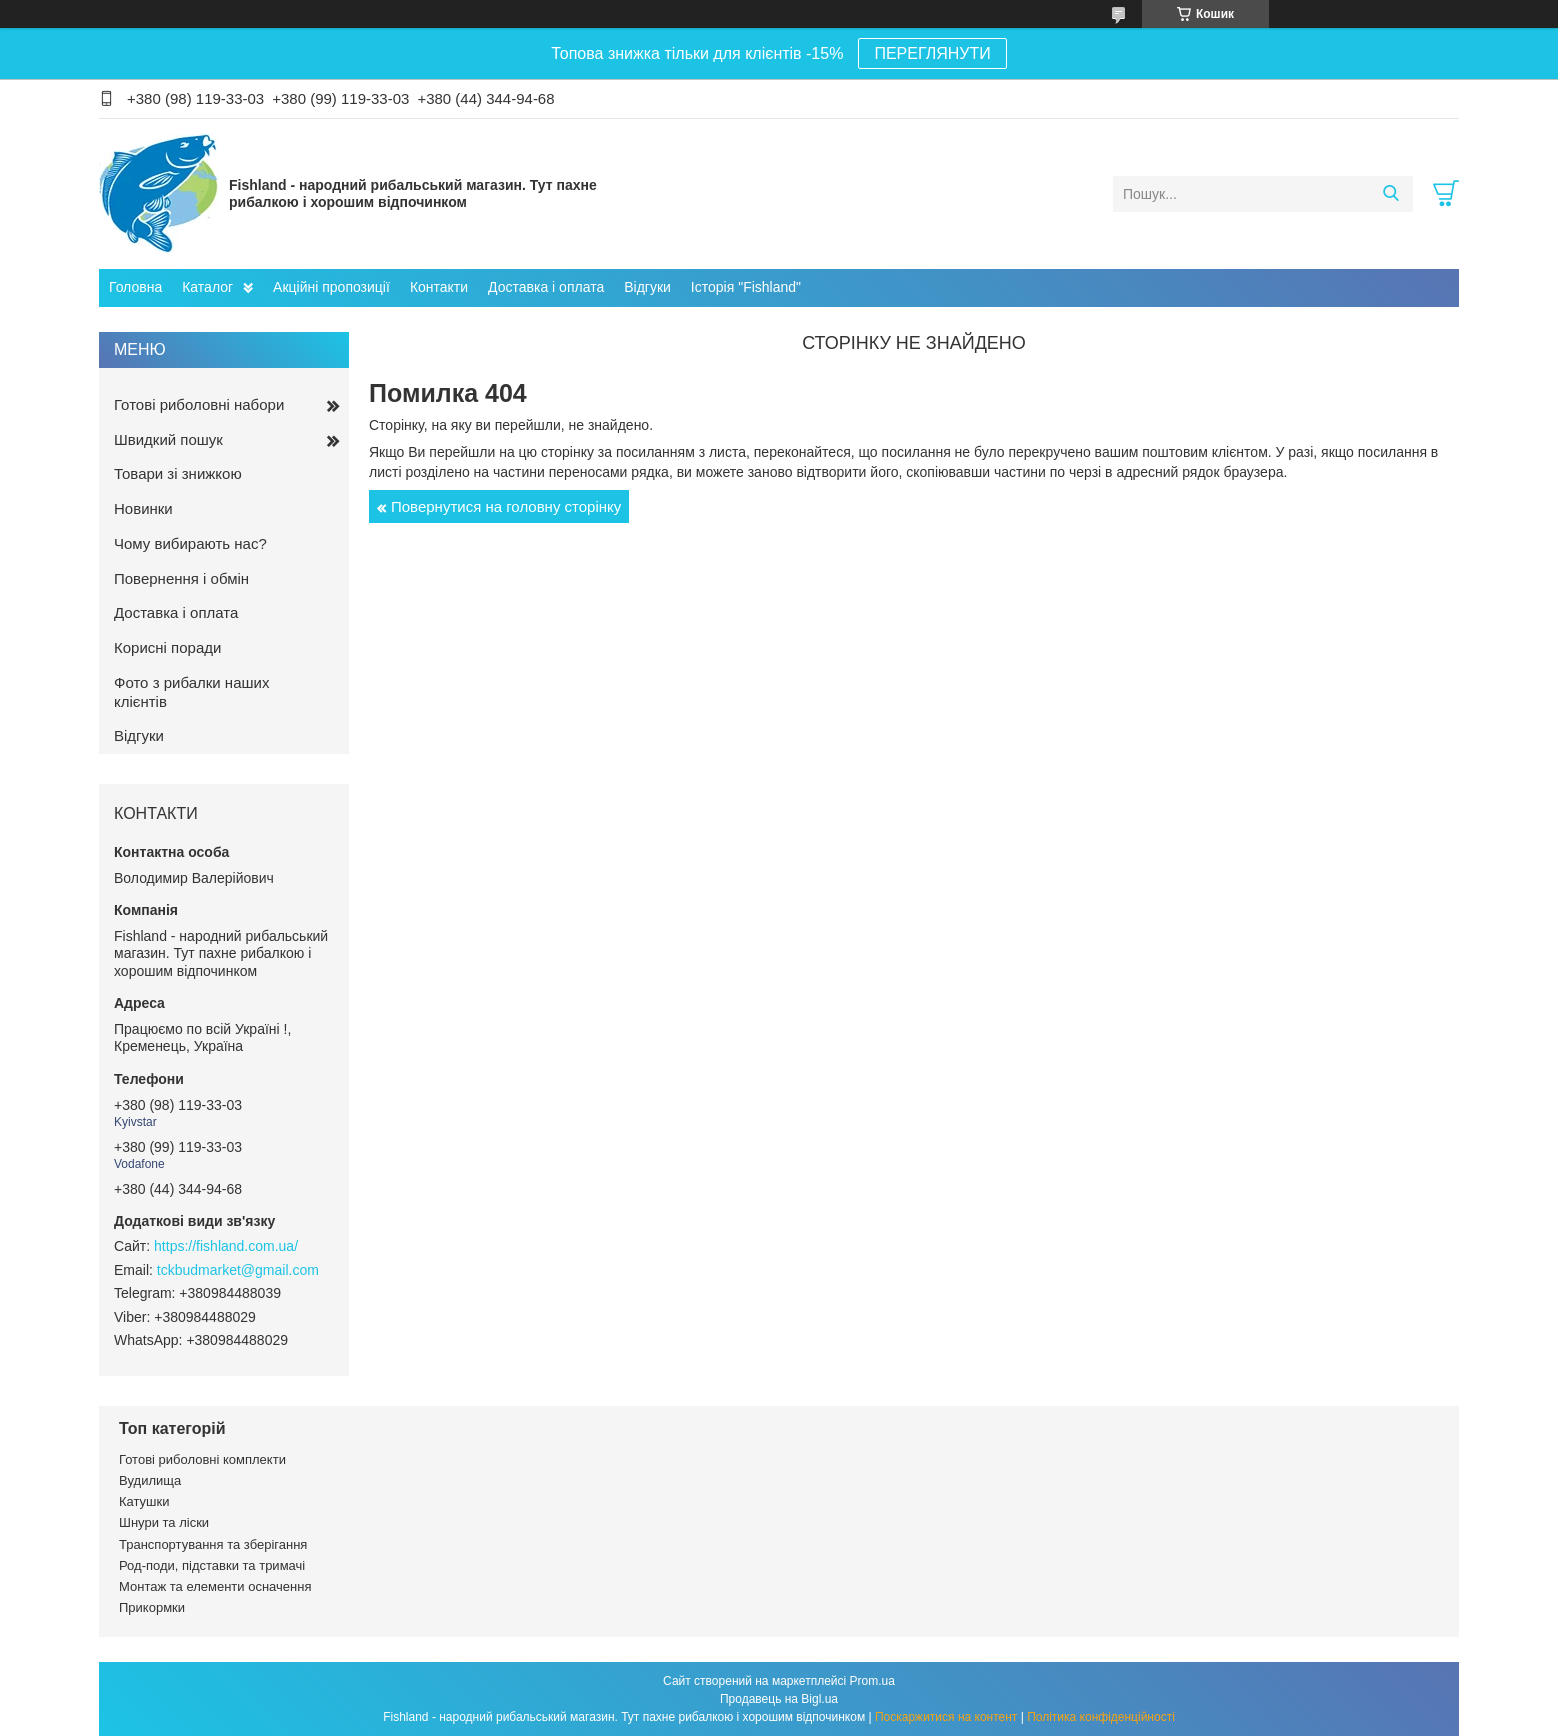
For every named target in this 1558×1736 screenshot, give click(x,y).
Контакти (439, 287)
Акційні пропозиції (331, 287)
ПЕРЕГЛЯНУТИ (932, 53)
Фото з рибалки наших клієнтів (191, 692)
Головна (135, 287)
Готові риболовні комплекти (202, 1459)
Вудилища (150, 1480)
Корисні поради (167, 647)
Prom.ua (872, 1681)
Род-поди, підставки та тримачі (212, 1565)
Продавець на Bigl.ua (779, 1699)
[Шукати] (1390, 194)
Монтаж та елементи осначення (215, 1586)
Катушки (144, 1501)
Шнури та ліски (164, 1522)
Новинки (143, 508)
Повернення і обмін (181, 578)
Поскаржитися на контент (946, 1717)
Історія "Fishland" (746, 287)
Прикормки (152, 1607)
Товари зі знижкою (178, 473)
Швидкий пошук (168, 439)
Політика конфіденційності (1101, 1717)
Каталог (207, 287)
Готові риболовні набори (199, 404)
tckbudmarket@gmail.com (238, 1270)
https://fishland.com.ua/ (226, 1246)
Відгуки (647, 287)
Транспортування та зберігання (213, 1544)
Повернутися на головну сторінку (506, 506)
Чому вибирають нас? (190, 543)
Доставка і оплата (546, 287)
